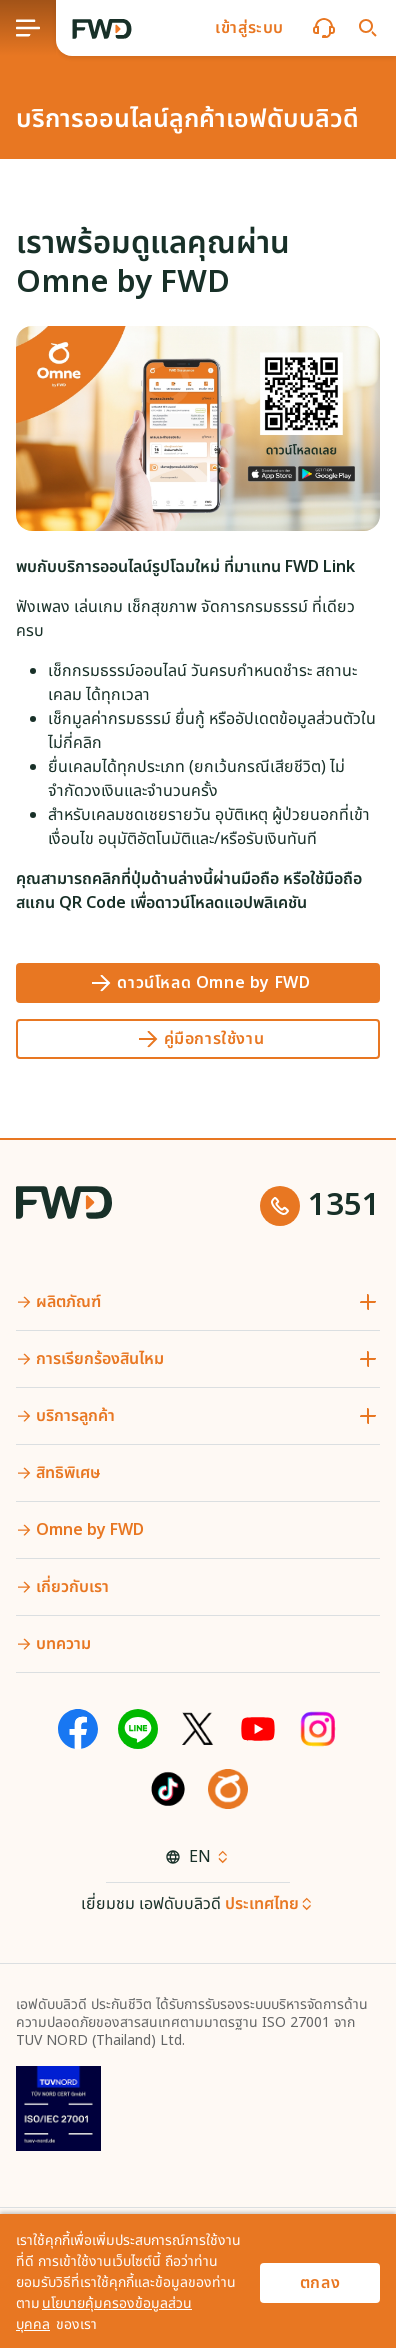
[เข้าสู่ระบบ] (249, 28)
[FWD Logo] (102, 29)
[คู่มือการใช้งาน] (198, 1039)
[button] (249, 28)
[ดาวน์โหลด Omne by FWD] (198, 983)
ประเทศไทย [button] (262, 1904)
